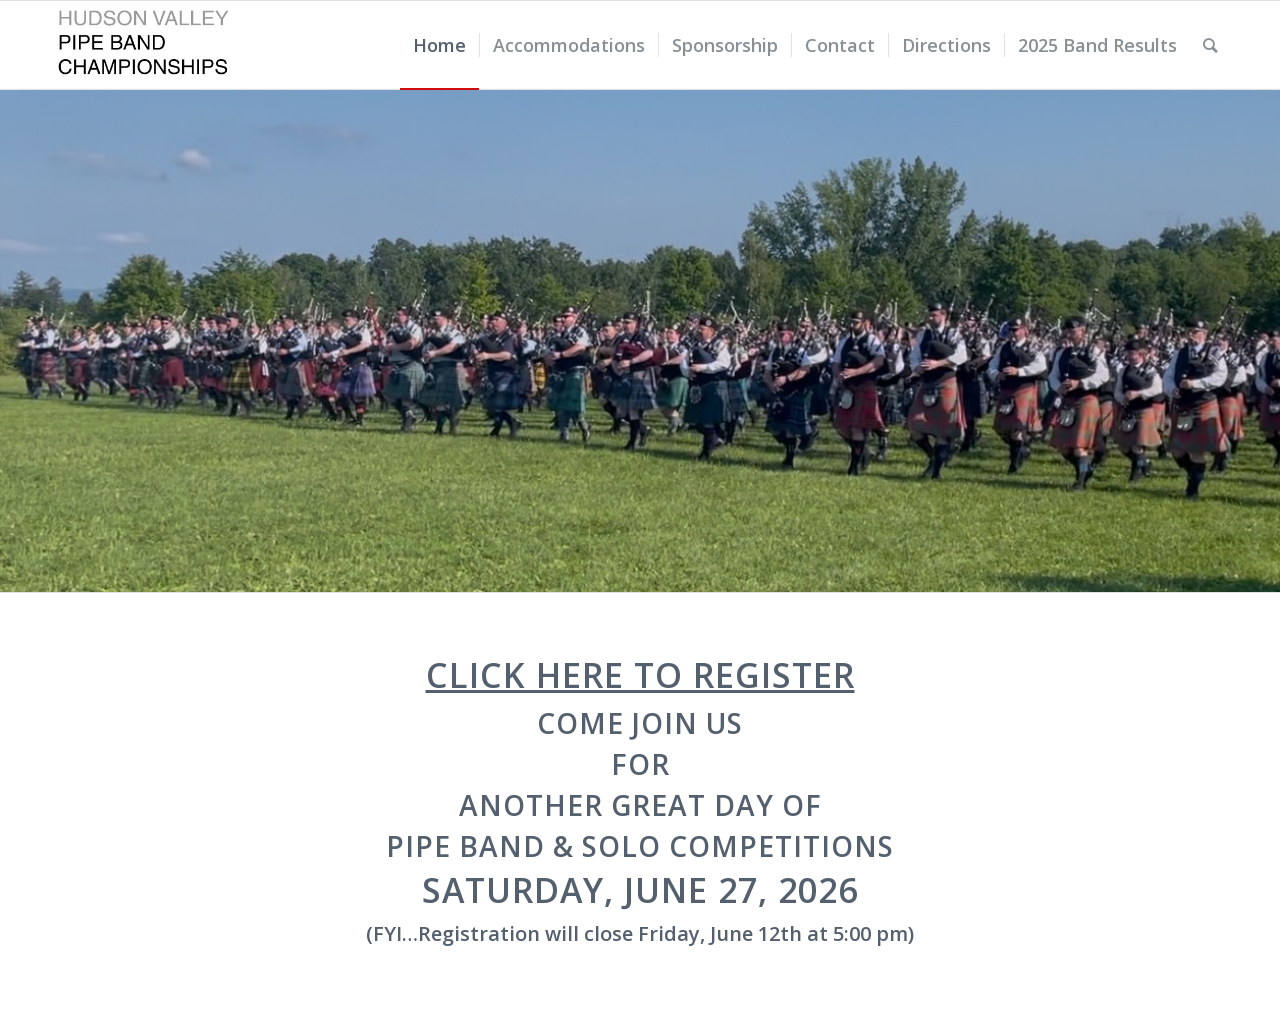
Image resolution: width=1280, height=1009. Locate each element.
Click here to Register (640, 675)
